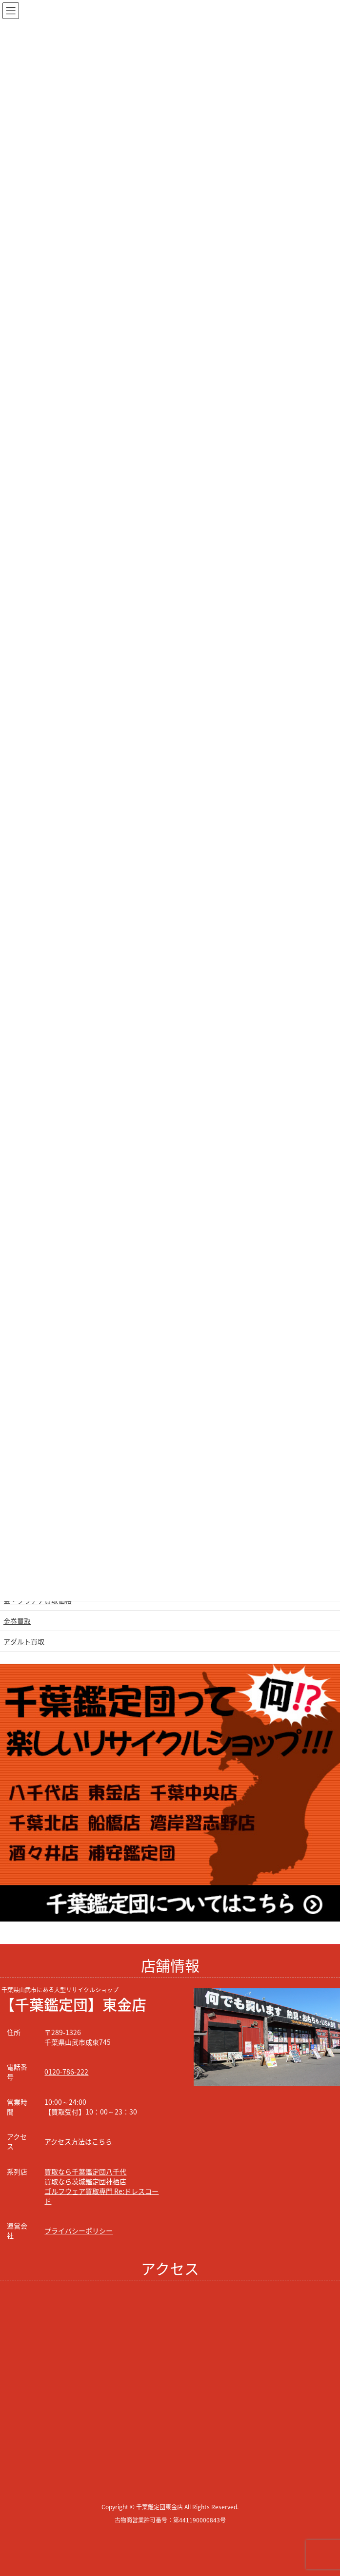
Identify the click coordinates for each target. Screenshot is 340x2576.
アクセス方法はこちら (78, 2141)
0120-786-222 (66, 2071)
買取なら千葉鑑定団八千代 (85, 2171)
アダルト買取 (23, 1641)
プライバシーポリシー (78, 2230)
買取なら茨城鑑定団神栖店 (85, 2181)
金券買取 (17, 1621)
